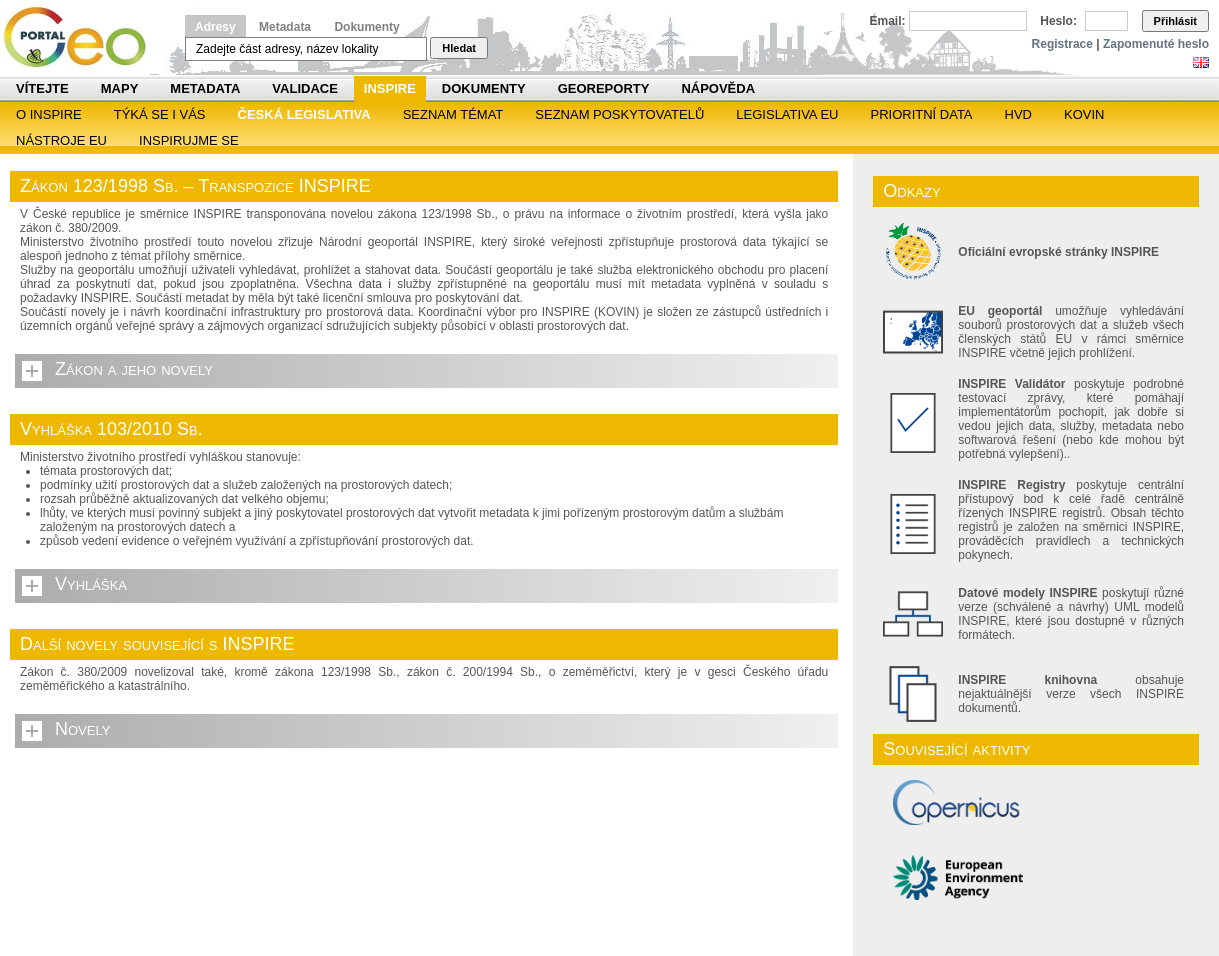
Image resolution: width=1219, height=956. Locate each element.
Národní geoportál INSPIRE (82, 37)
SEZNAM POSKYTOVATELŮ (619, 114)
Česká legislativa (304, 114)
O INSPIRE (49, 114)
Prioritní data (921, 114)
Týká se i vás (160, 114)
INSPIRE (390, 88)
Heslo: (1058, 21)
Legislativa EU (787, 114)
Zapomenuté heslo (1156, 44)
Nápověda (718, 88)
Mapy (120, 88)
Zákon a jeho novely (134, 369)
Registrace (1062, 44)
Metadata (285, 27)
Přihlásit (1175, 21)
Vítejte (42, 88)
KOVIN (1084, 114)
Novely (82, 729)
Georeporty (604, 88)
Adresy (215, 27)
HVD (1018, 114)
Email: (888, 21)
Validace (304, 88)
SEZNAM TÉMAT (453, 114)
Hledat (459, 48)
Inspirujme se (189, 140)
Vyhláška (91, 584)
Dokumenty (366, 27)
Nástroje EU (61, 140)
